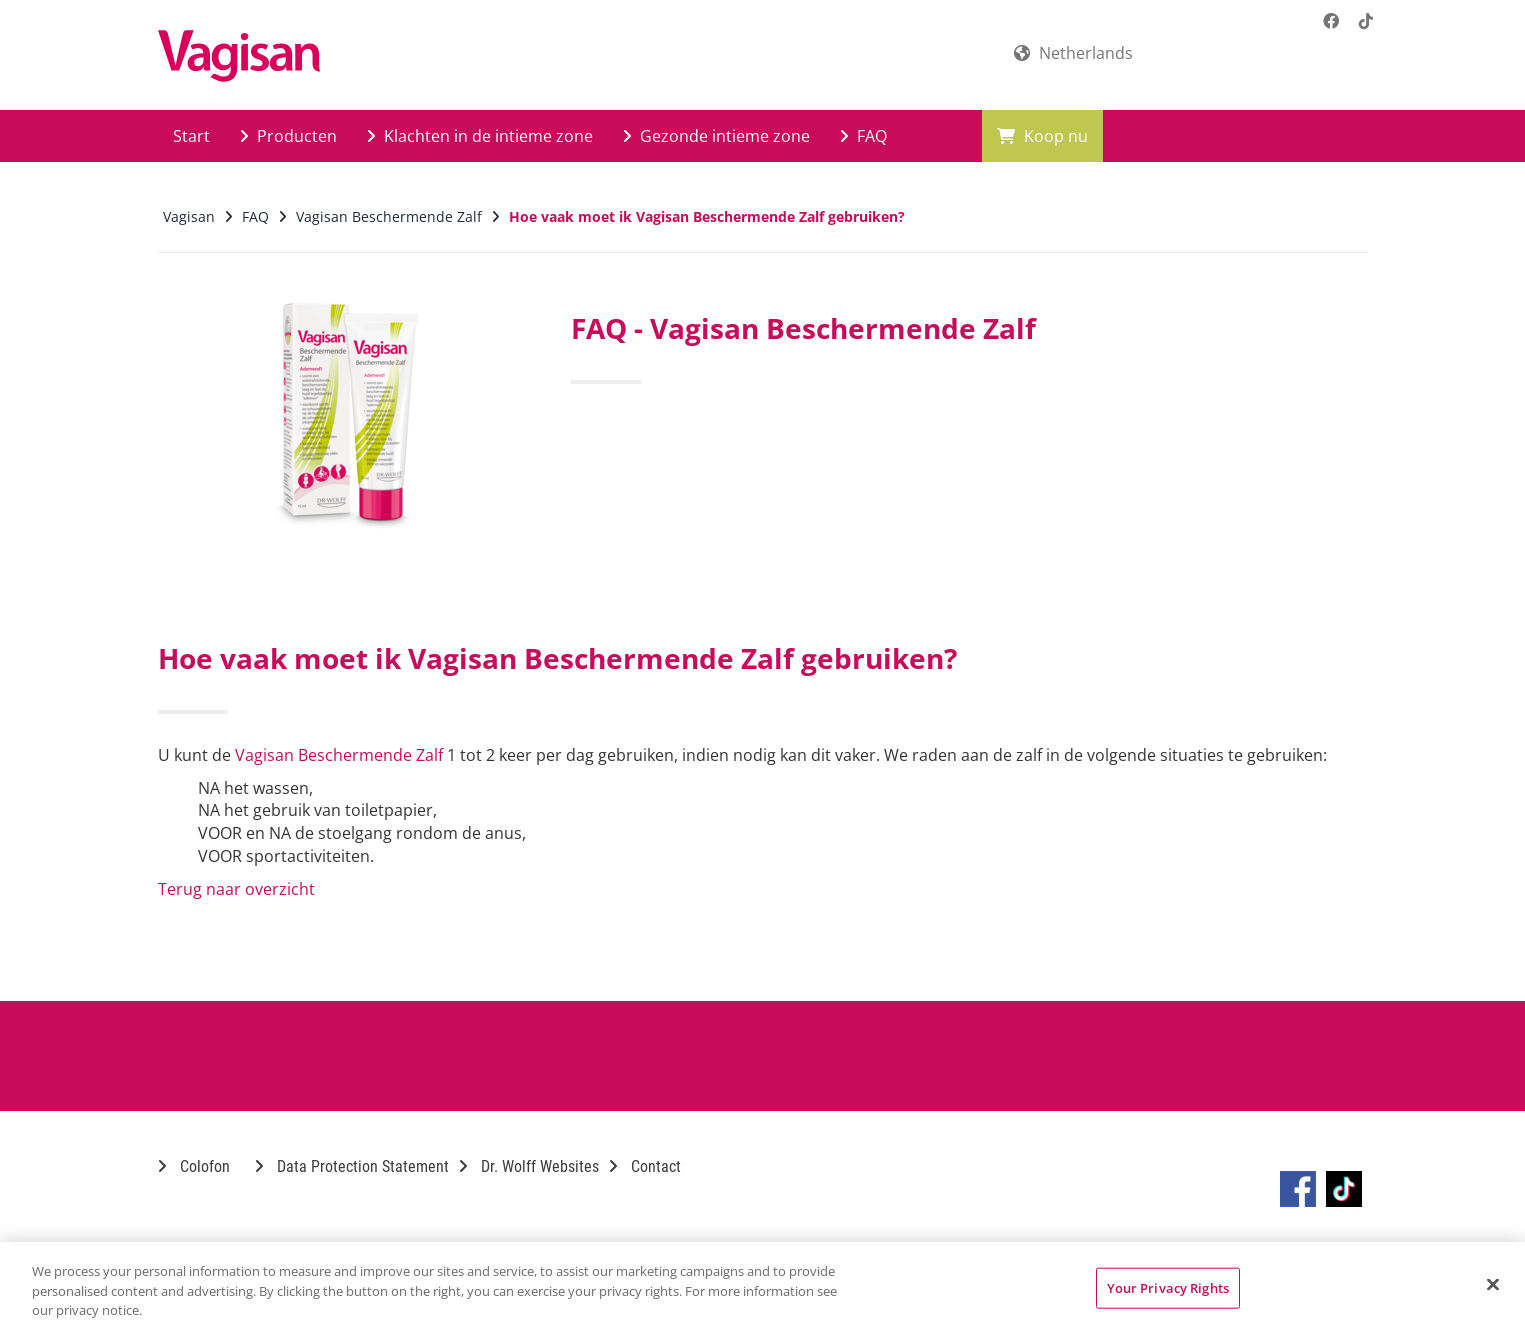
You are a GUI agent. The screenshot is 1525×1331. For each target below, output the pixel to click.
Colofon (194, 1166)
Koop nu (1042, 136)
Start (191, 136)
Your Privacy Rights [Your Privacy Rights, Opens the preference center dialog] (1168, 1287)
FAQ (863, 136)
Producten (288, 136)
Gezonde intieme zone (716, 136)
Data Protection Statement (352, 1166)
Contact (645, 1166)
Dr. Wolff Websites (529, 1166)
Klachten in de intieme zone (480, 136)
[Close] (1493, 1284)
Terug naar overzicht (236, 889)
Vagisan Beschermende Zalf (339, 755)
